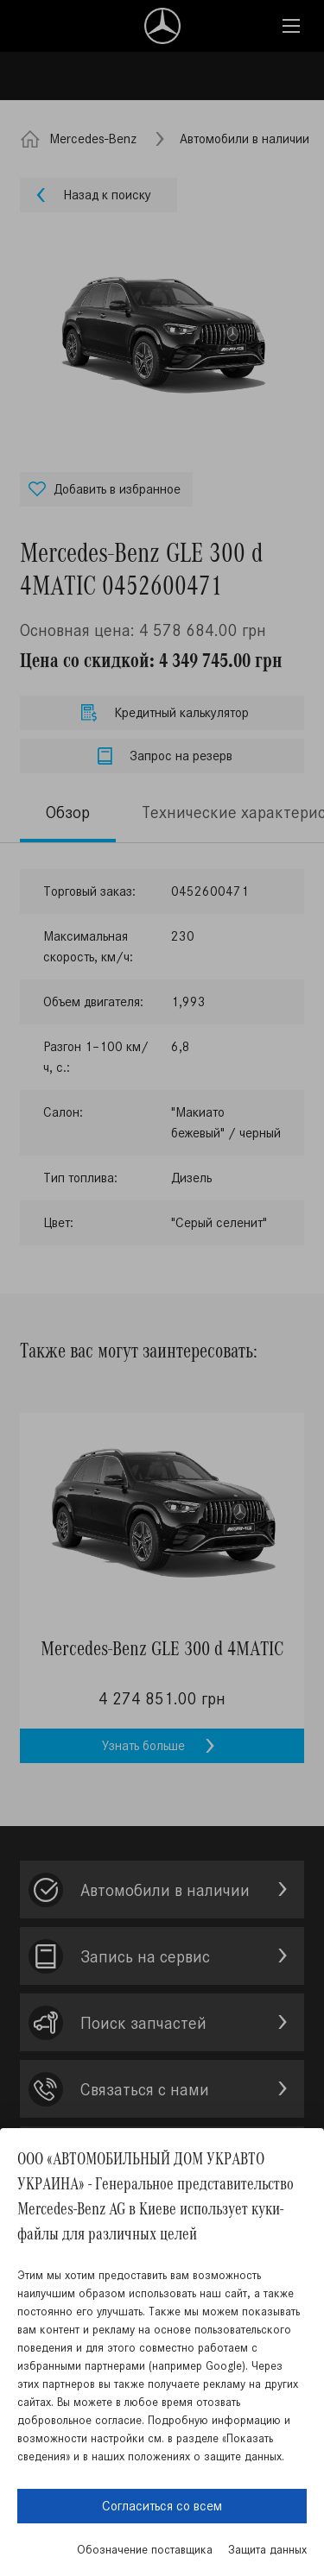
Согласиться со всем (162, 2505)
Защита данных (267, 2549)
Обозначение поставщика (145, 2549)
